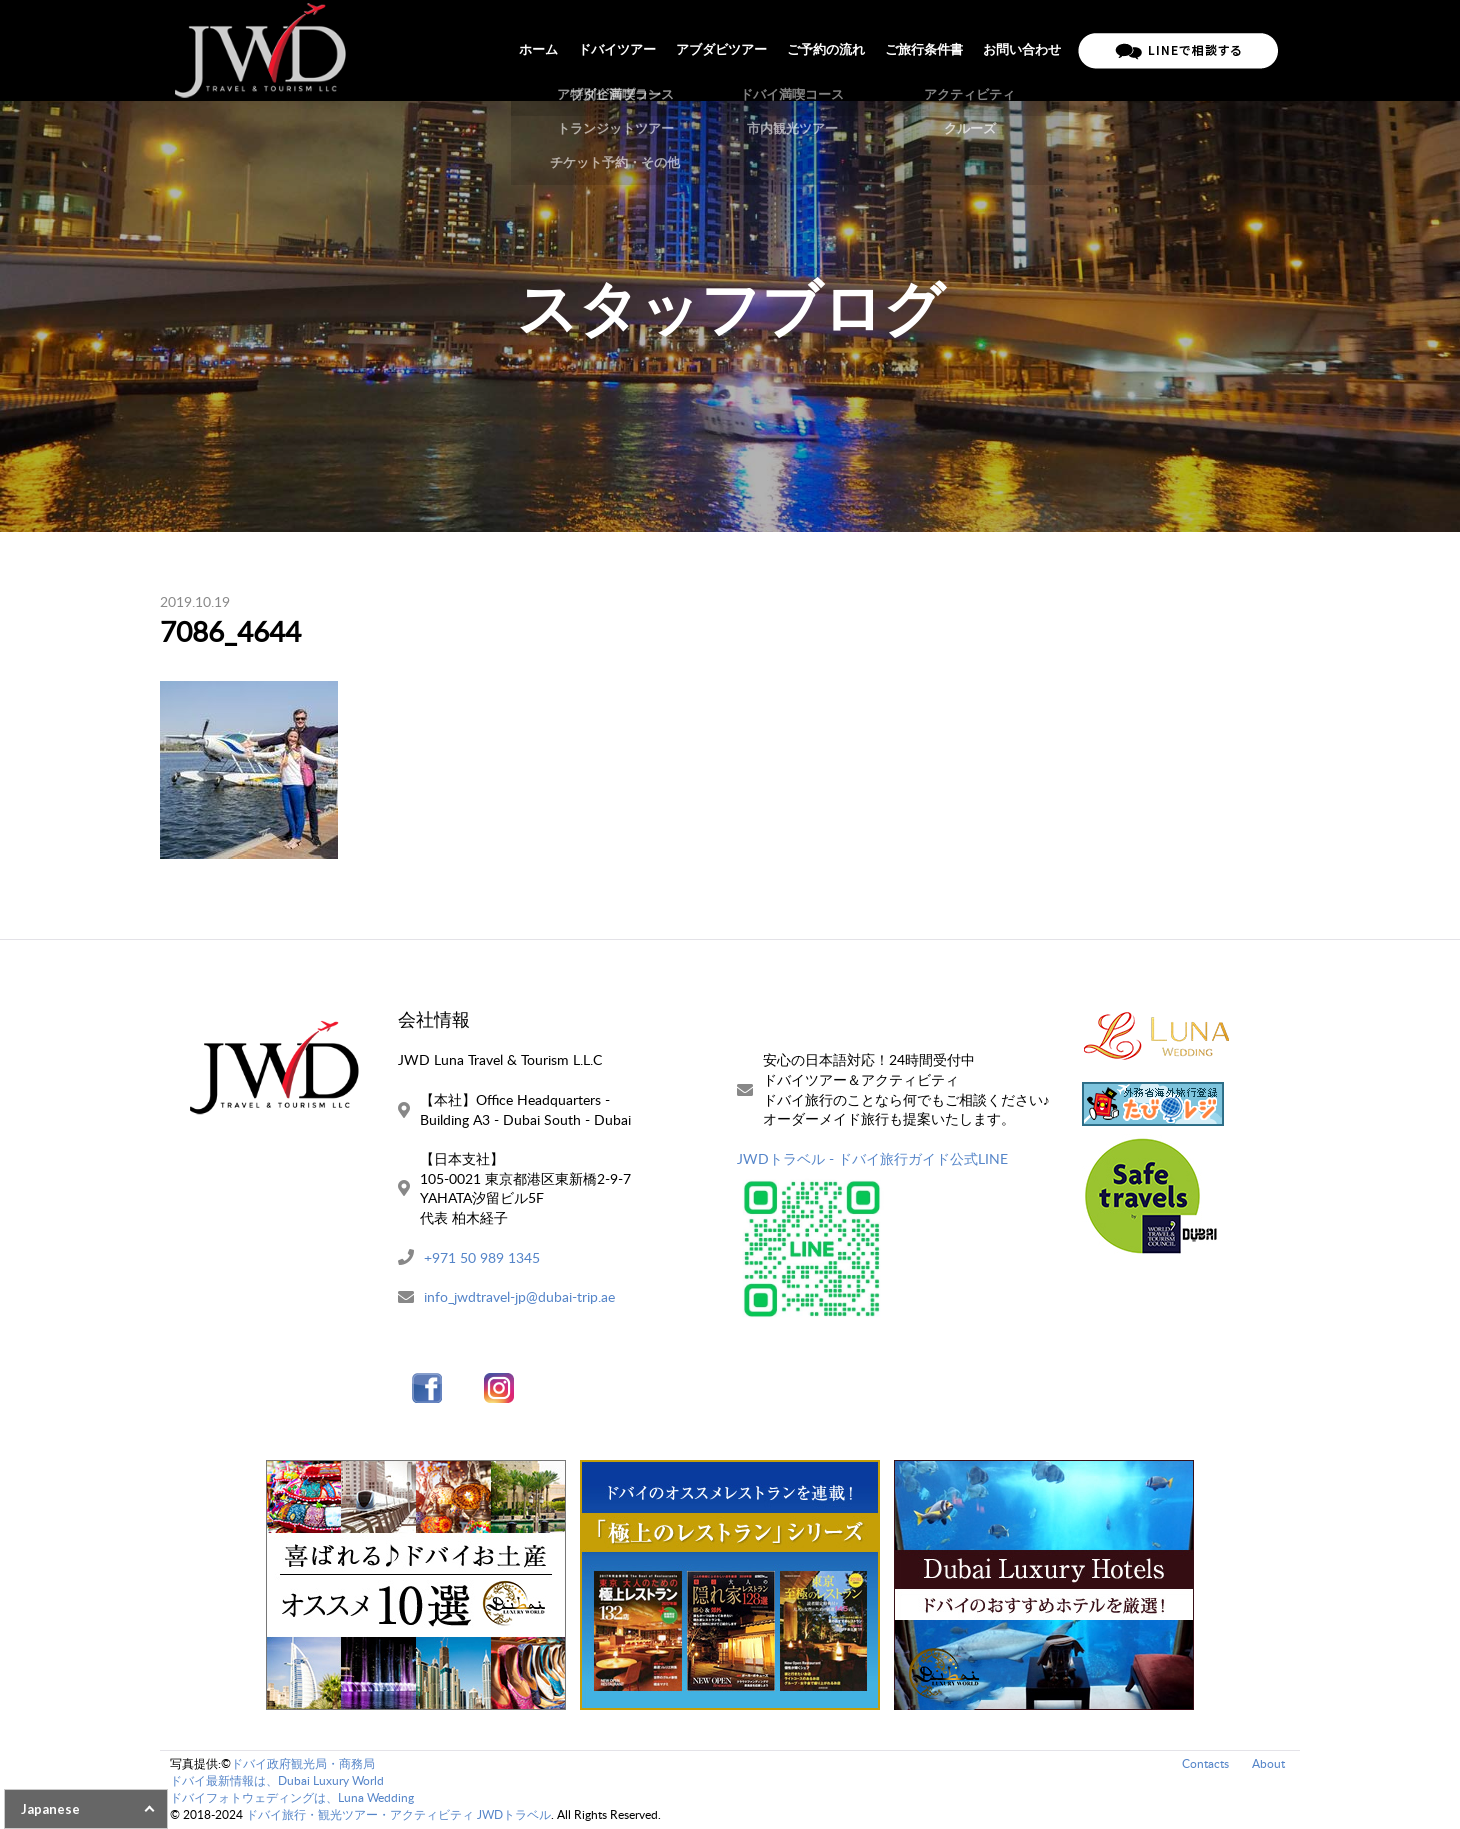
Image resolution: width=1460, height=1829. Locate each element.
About (1268, 1763)
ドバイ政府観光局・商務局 (303, 1763)
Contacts (1205, 1763)
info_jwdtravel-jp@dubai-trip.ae (519, 1296)
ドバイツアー (617, 49)
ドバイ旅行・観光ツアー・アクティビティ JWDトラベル (398, 1814)
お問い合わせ (1022, 49)
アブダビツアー (721, 49)
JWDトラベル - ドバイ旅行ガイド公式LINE (872, 1158)
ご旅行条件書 (924, 49)
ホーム (538, 49)
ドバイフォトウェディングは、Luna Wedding (292, 1797)
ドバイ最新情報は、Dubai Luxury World (277, 1780)
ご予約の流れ (826, 49)
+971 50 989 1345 (482, 1257)
